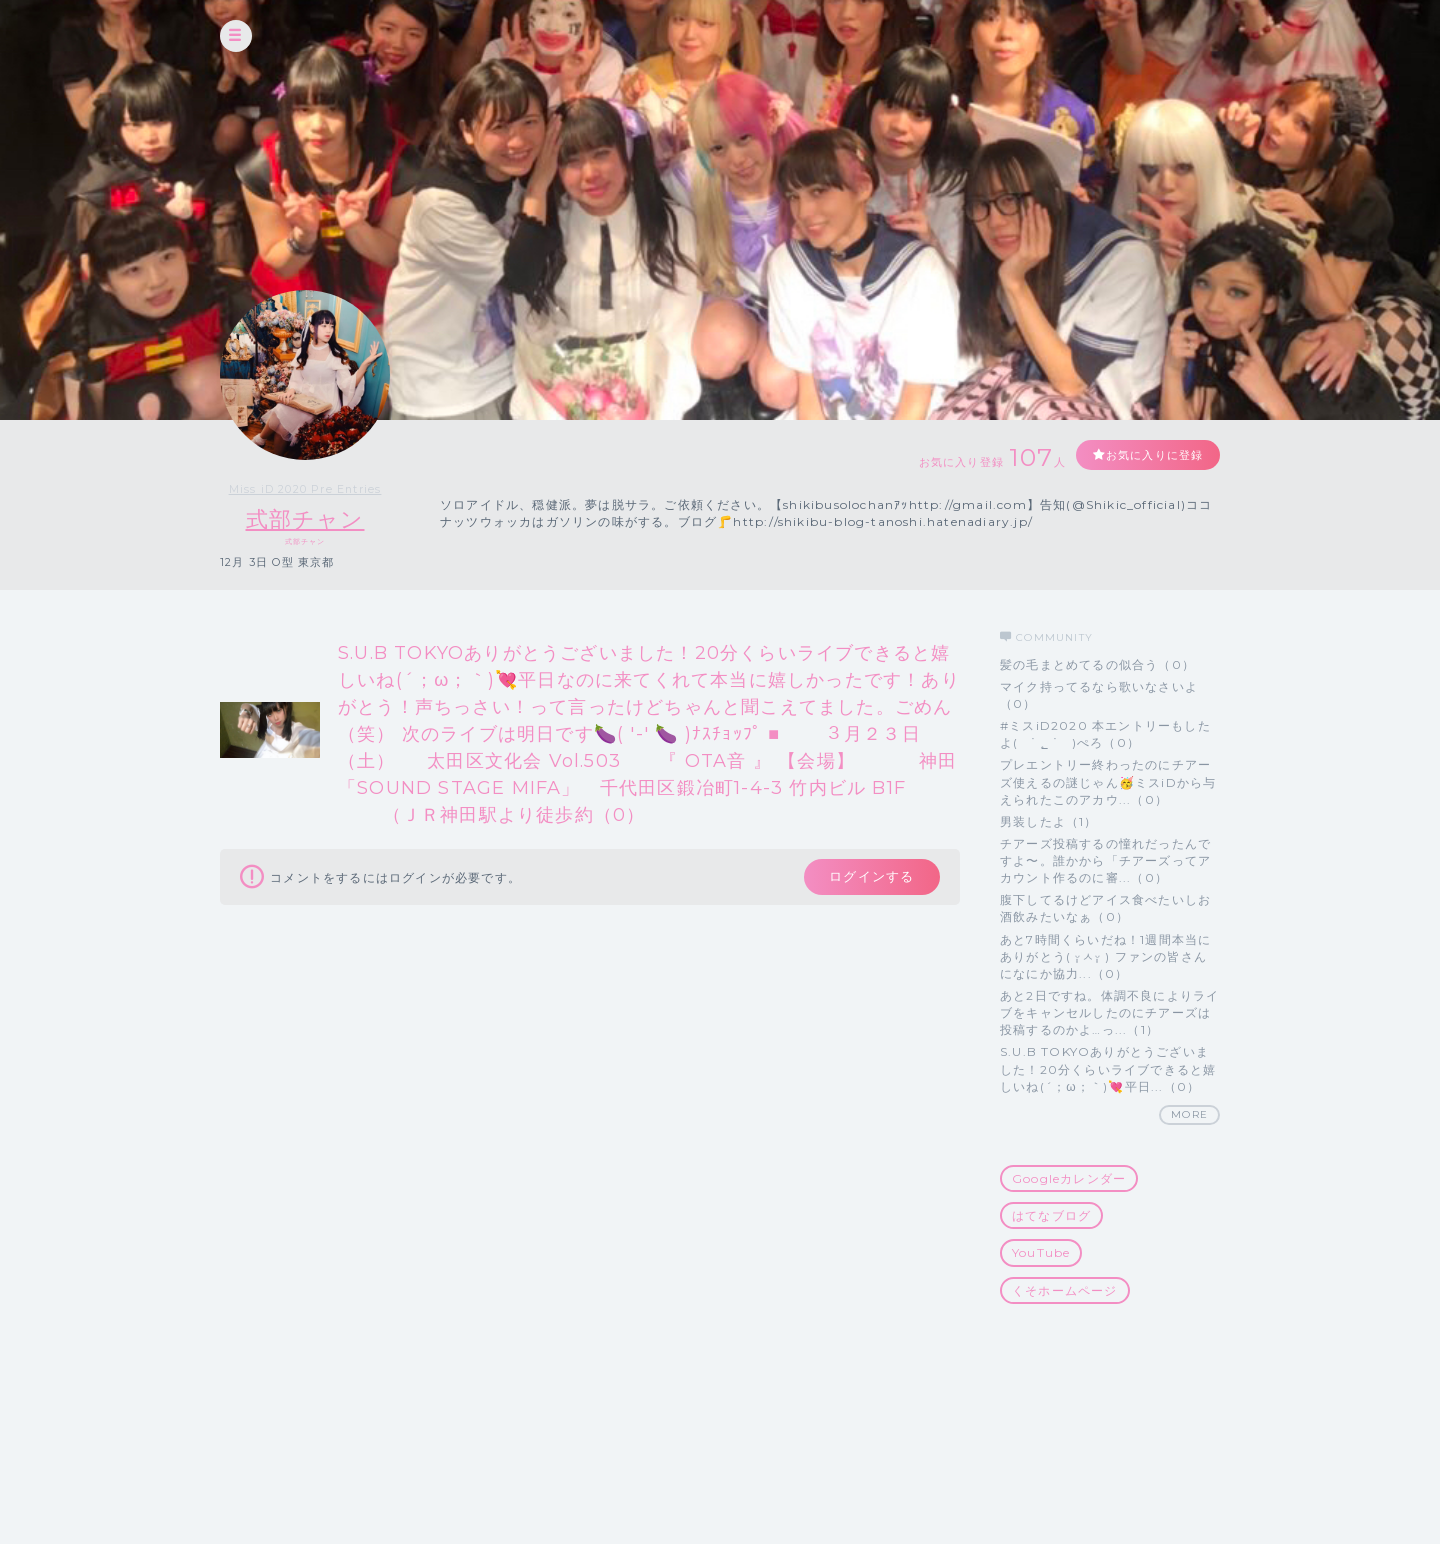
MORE (1189, 1114)
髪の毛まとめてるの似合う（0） (1097, 664)
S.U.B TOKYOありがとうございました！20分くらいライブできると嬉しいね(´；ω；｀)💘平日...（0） (1108, 1069)
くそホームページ (1065, 1290)
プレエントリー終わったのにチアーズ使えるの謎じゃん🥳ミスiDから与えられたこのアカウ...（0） (1108, 782)
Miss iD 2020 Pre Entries (305, 489)
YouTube (1041, 1253)
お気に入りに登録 (1147, 455)
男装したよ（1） (1049, 821)
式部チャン (305, 519)
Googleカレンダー (1069, 1178)
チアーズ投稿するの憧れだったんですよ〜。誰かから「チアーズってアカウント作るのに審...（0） (1105, 860)
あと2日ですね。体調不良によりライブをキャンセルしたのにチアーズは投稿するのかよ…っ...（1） (1109, 1012)
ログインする (867, 879)
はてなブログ (1051, 1216)
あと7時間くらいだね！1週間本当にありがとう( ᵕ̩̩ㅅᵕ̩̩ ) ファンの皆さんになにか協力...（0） (1105, 956)
